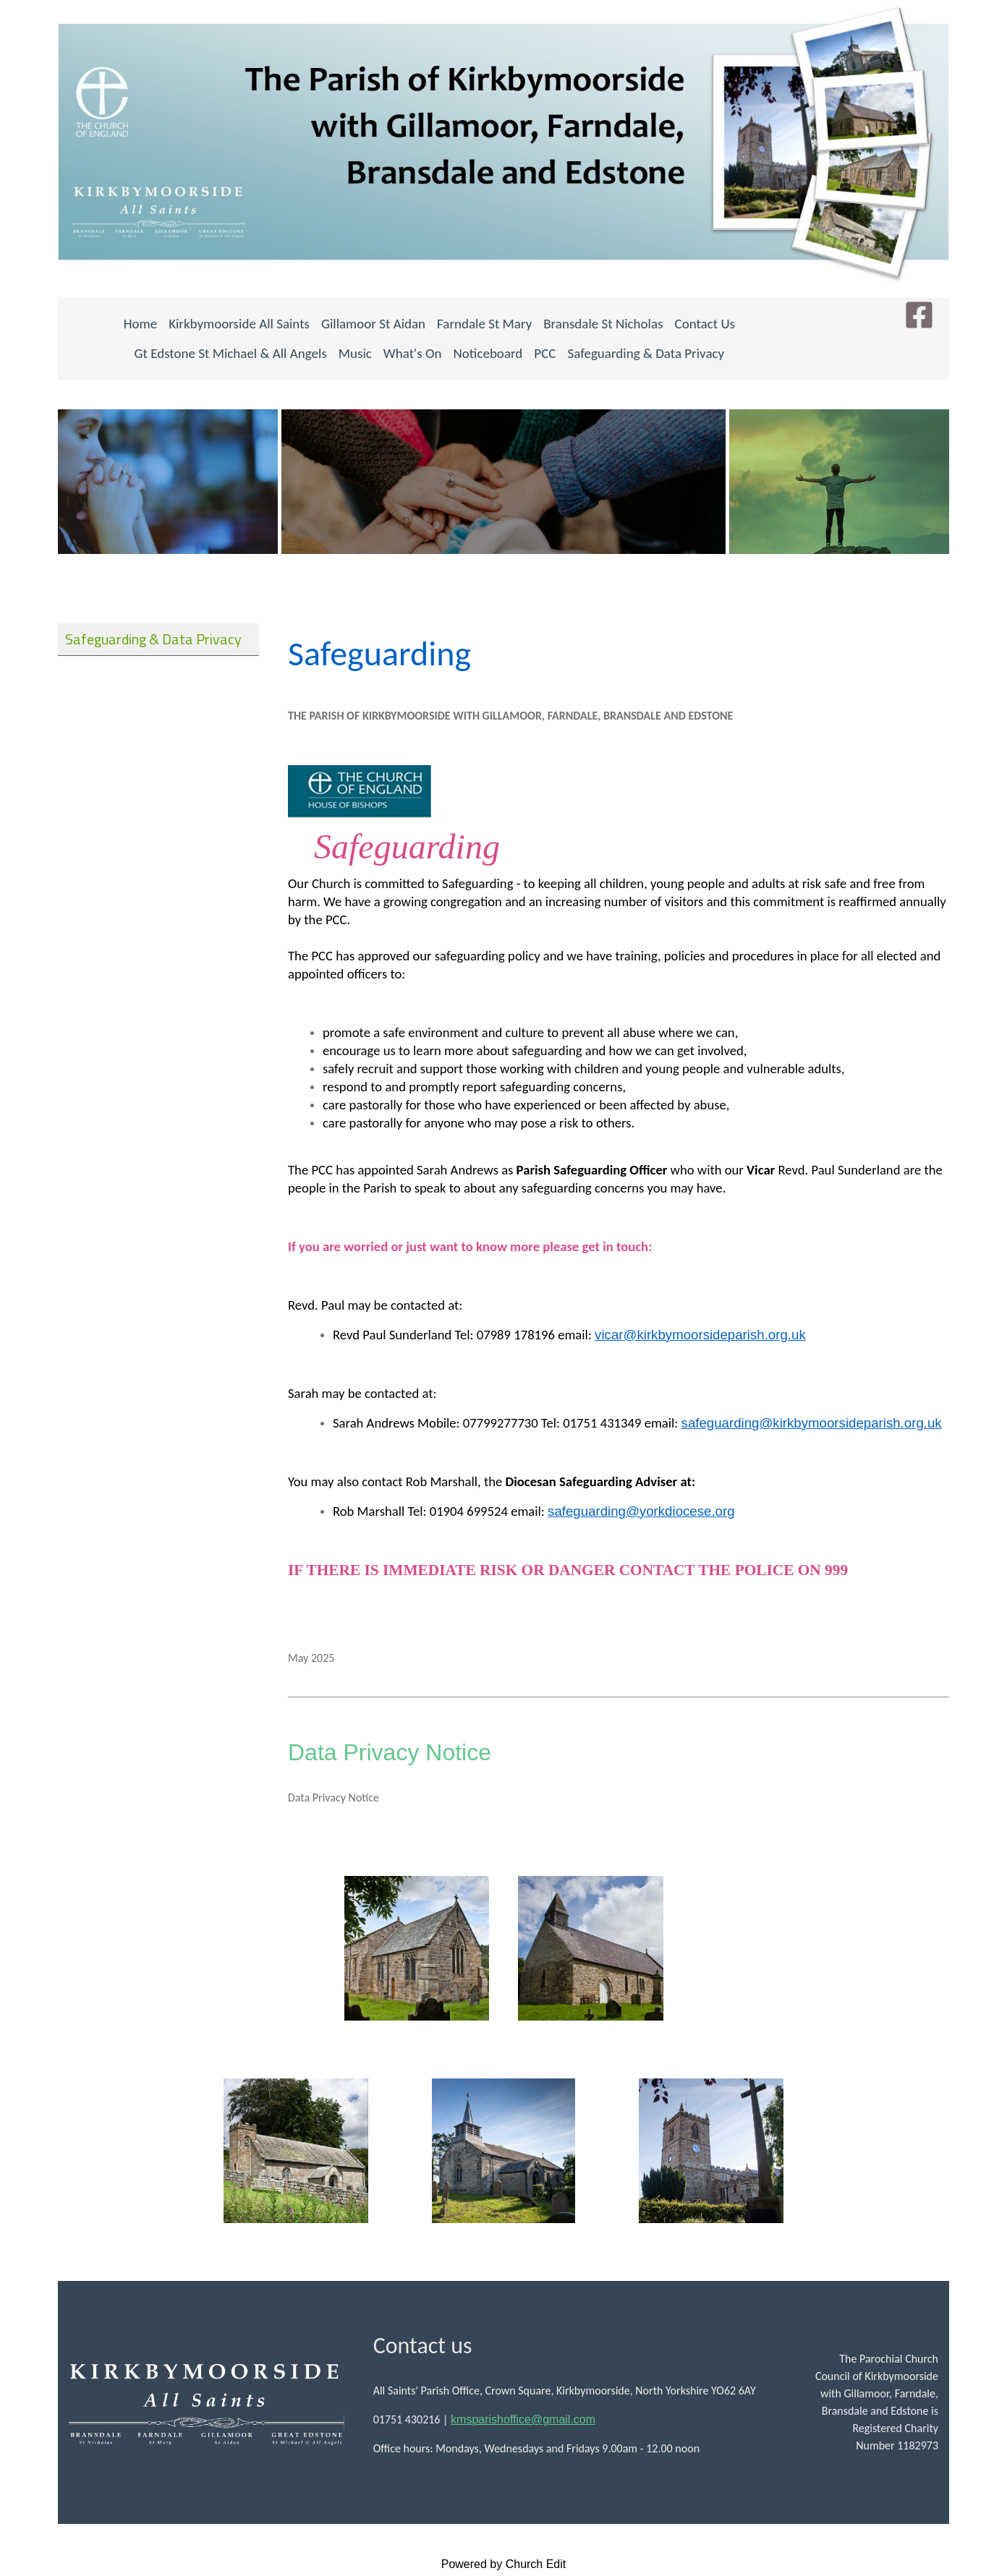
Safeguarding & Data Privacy (645, 353)
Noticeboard (488, 353)
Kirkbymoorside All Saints (239, 323)
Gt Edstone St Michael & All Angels (231, 353)
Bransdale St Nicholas (603, 323)
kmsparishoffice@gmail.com (523, 2419)
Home (141, 323)
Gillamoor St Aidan (373, 323)
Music (355, 353)
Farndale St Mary (484, 323)
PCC (545, 353)
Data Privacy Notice (389, 1752)
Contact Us (705, 323)
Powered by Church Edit (503, 2564)
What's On (412, 353)
